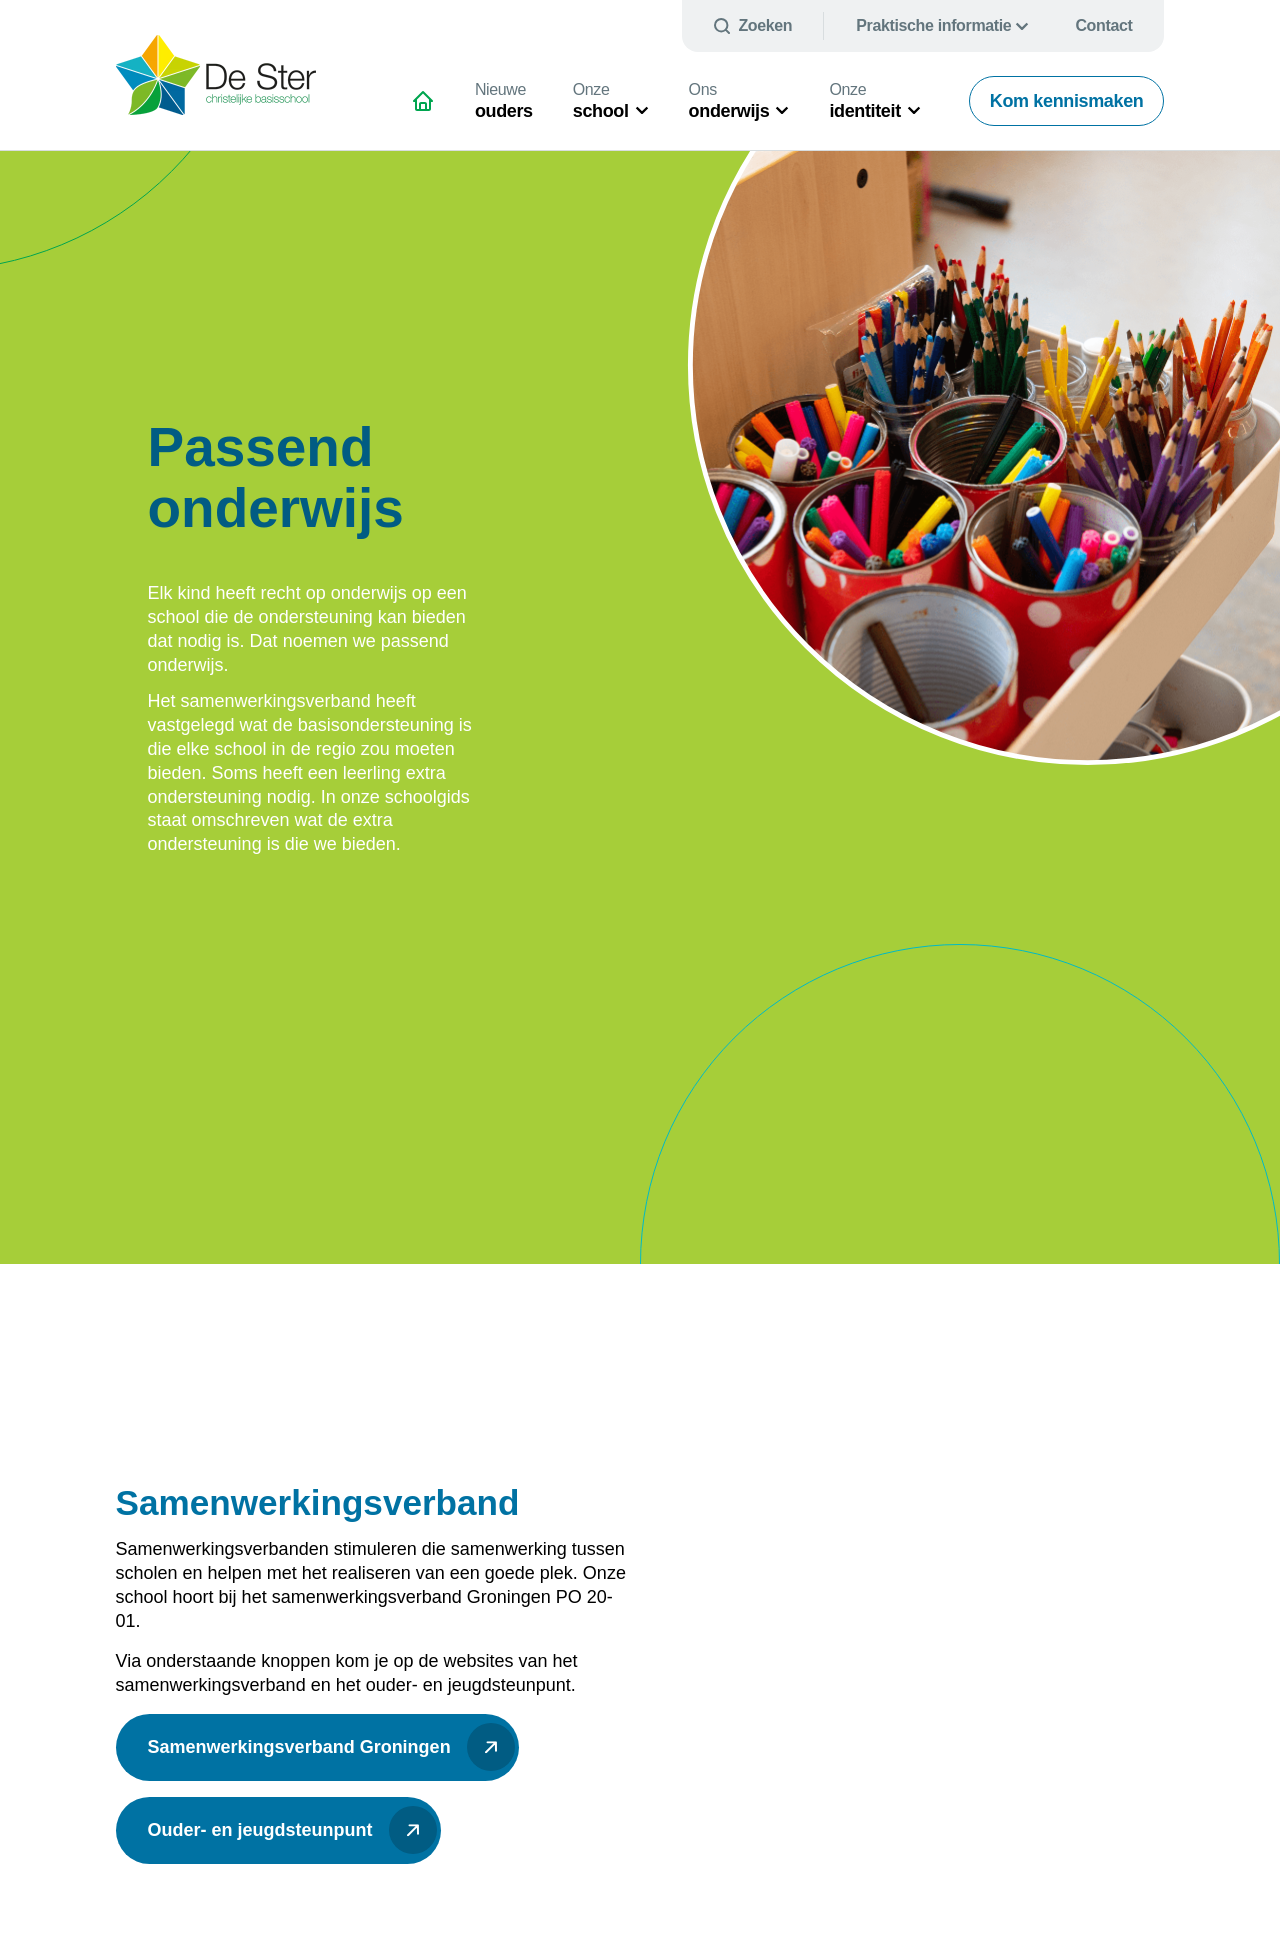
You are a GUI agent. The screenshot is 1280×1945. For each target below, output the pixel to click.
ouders (504, 101)
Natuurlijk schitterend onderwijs (431, 109)
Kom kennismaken (1067, 101)
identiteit (864, 101)
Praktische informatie (933, 25)
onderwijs (729, 101)
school (601, 101)
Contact (1103, 25)
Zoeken (765, 25)
